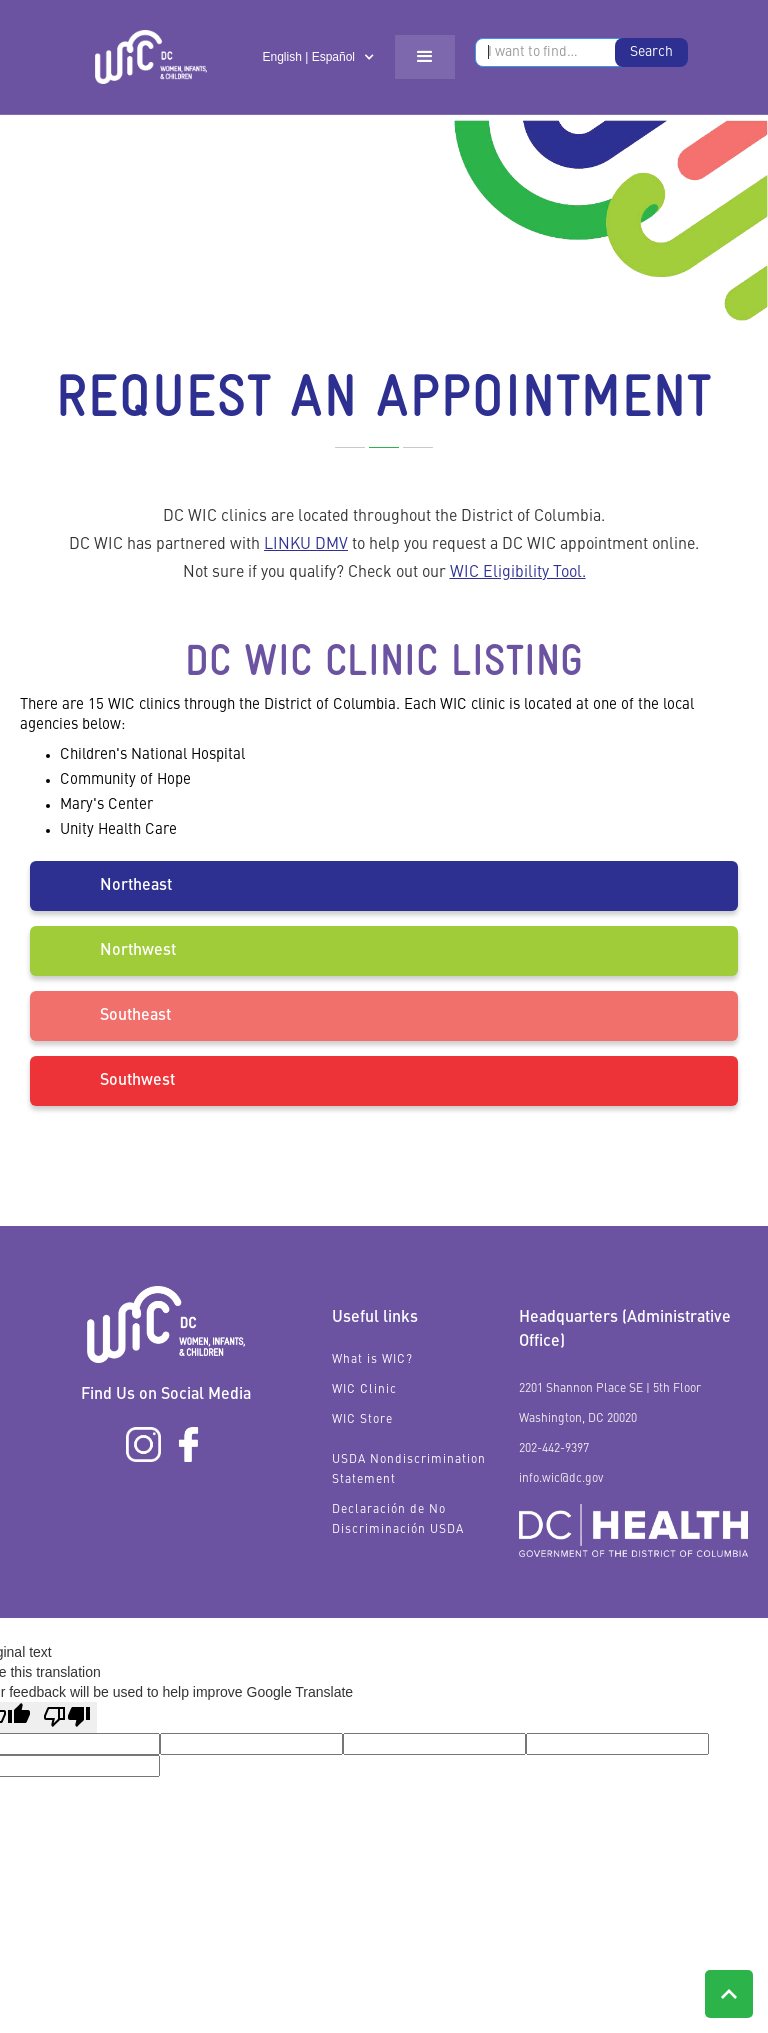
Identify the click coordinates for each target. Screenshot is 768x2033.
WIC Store (362, 1420)
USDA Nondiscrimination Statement (409, 1470)
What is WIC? (372, 1360)
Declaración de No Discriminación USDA (398, 1520)
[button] (318, 57)
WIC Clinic (364, 1390)
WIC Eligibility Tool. (518, 573)
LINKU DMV (306, 545)
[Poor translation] (67, 1717)
